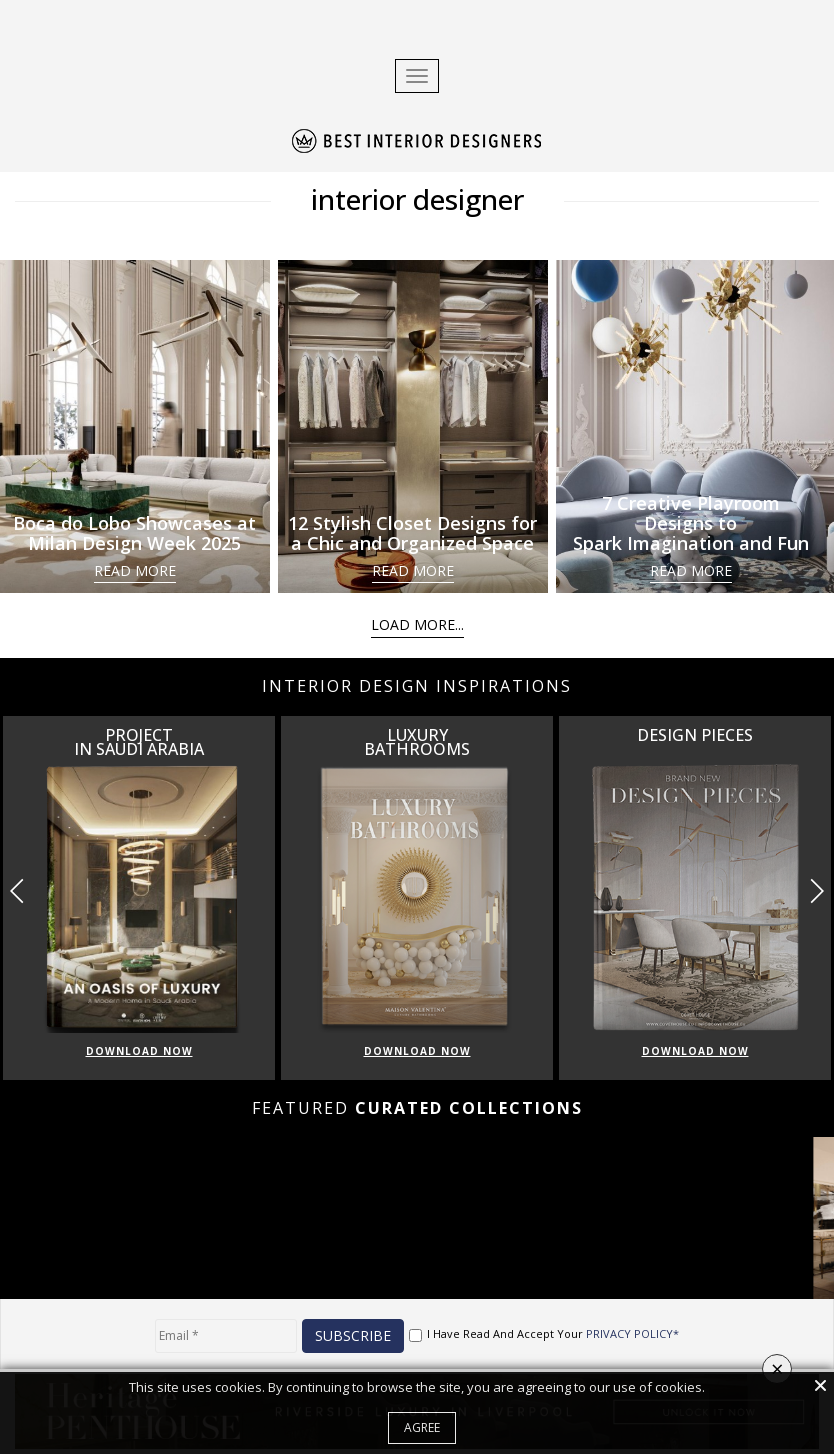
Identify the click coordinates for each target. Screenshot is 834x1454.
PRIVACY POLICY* (632, 1333)
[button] (816, 891)
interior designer (417, 199)
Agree (422, 1427)
